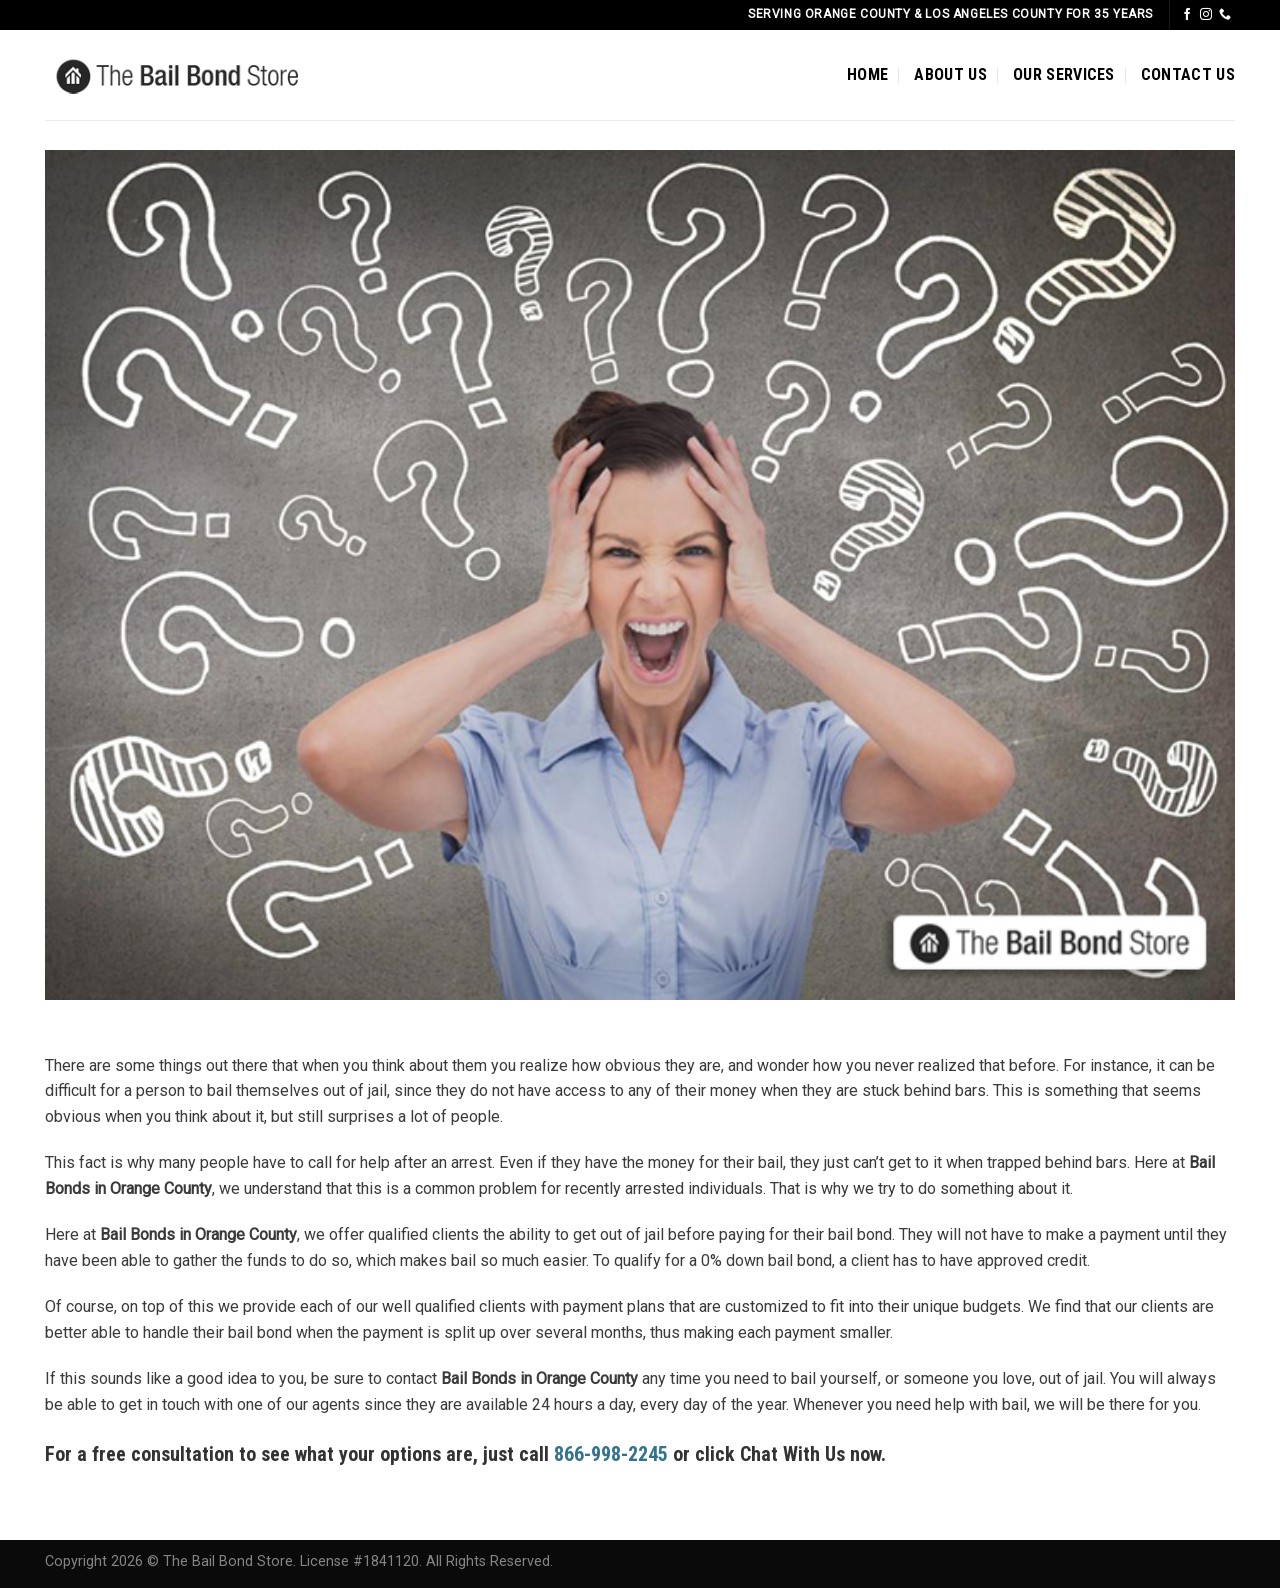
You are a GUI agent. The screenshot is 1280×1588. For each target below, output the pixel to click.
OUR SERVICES (1064, 74)
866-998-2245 (611, 1454)
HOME (867, 74)
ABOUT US (950, 74)
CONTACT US (1188, 74)
